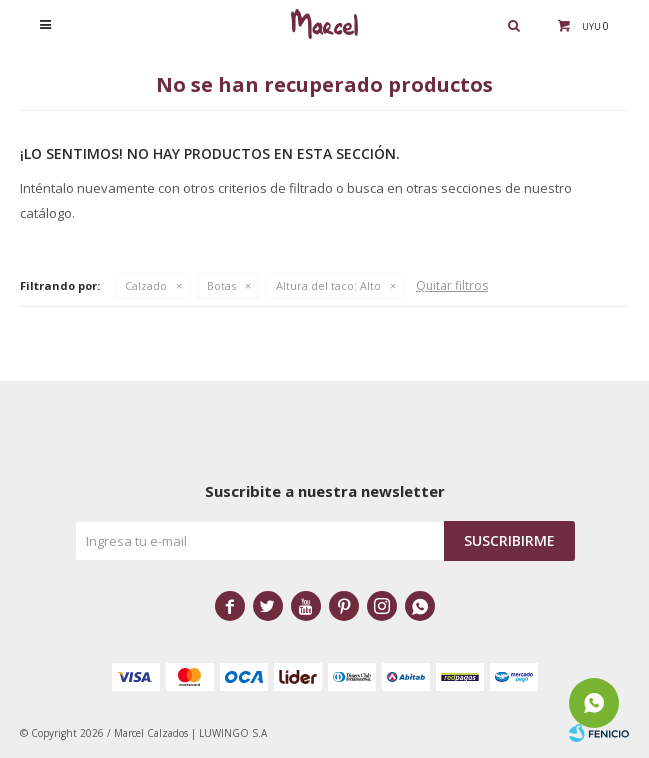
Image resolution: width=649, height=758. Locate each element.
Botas (221, 285)
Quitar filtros (452, 285)
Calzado (146, 285)
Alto (328, 285)
